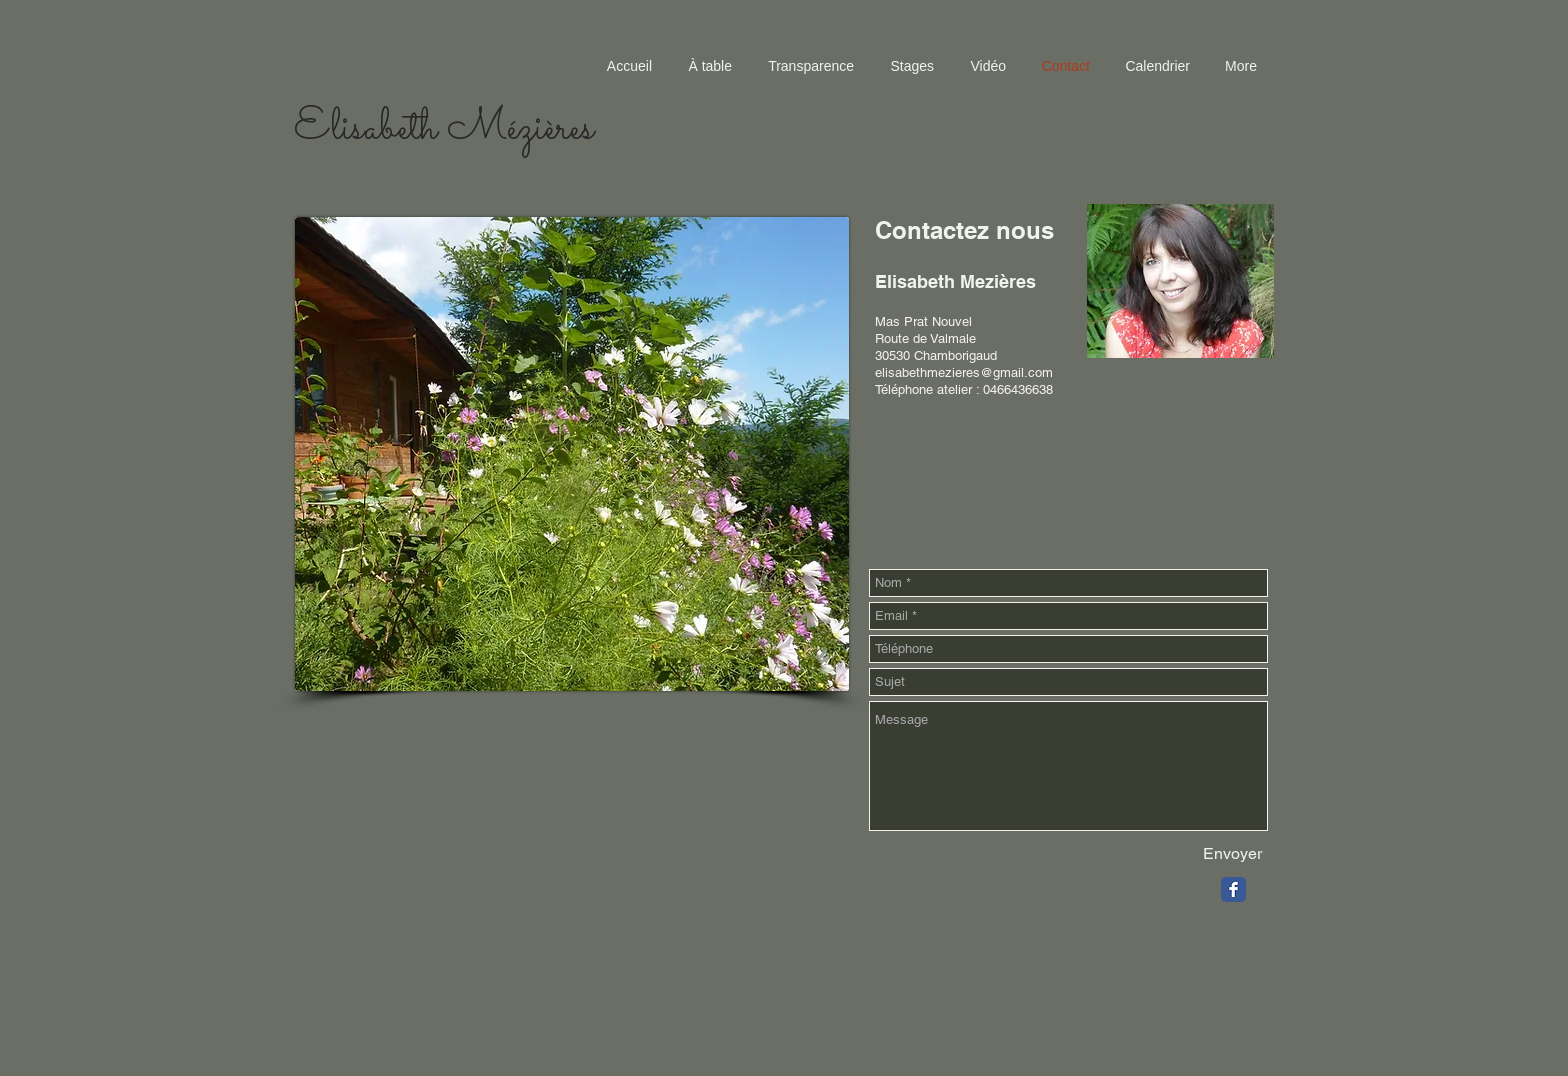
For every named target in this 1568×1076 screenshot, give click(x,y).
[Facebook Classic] (1233, 889)
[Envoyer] (1232, 854)
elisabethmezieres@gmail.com (964, 372)
